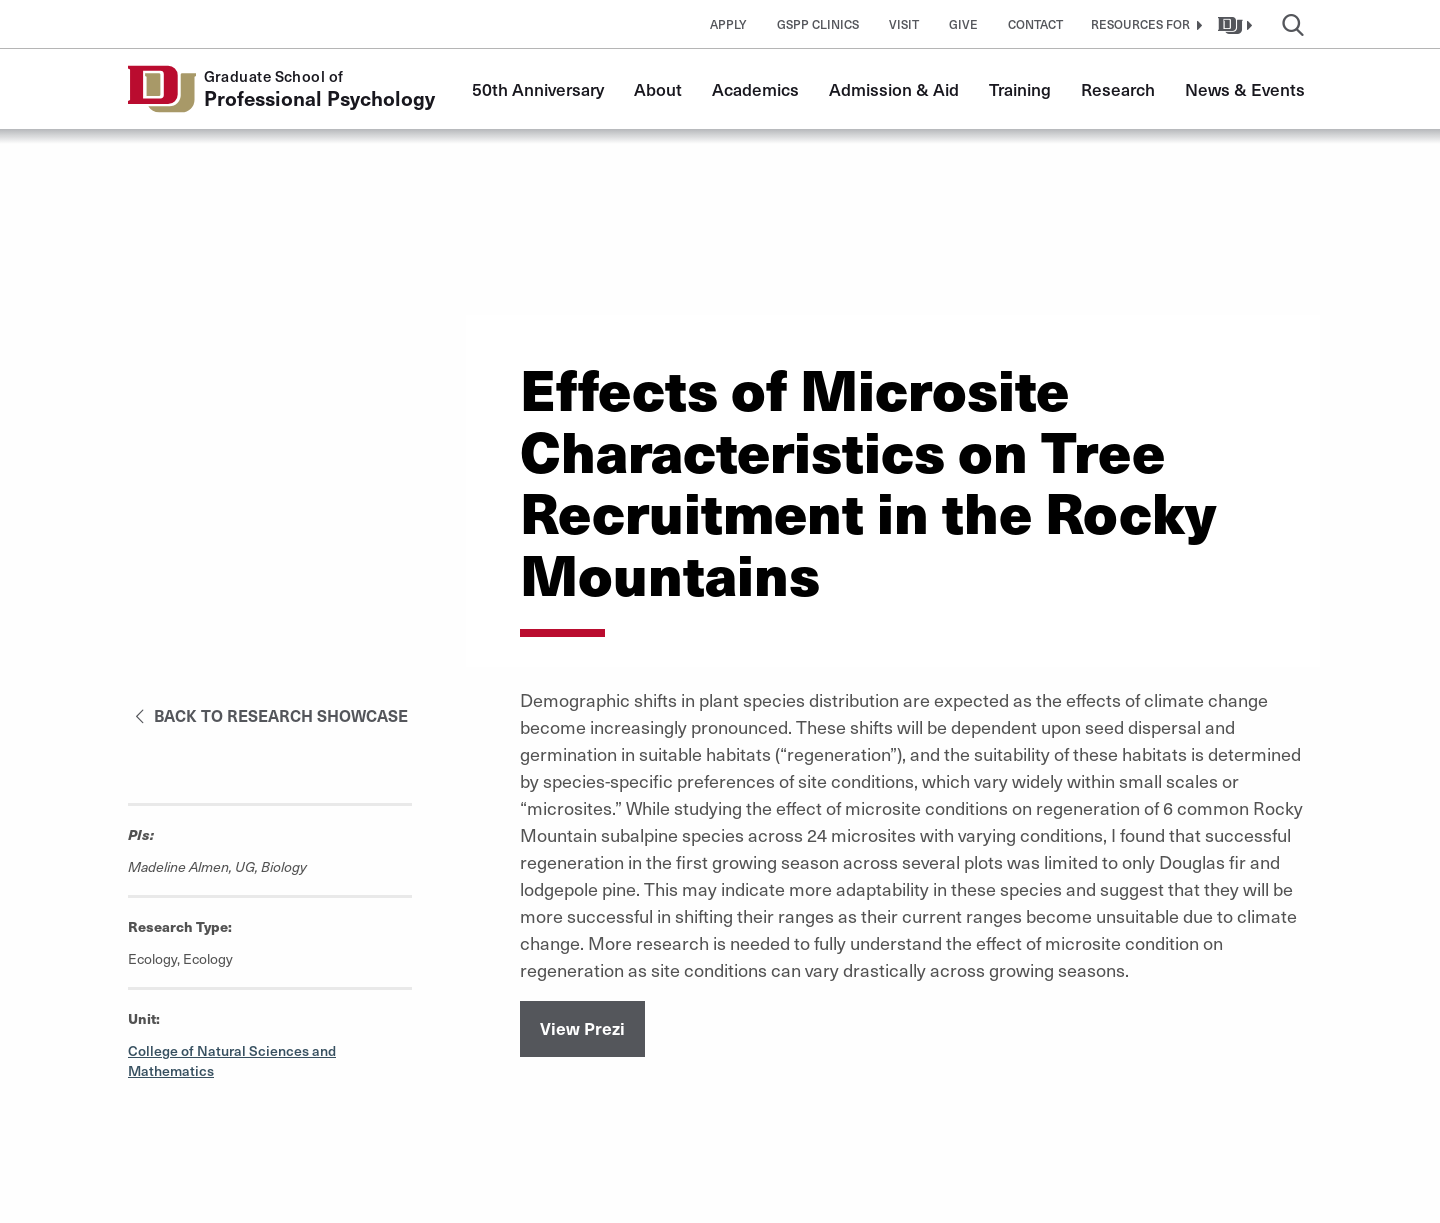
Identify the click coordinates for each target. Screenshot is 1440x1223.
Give (963, 24)
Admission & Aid (894, 89)
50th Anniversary (538, 89)
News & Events (1245, 89)
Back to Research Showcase (268, 715)
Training (1020, 89)
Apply (728, 24)
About (658, 89)
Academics (755, 89)
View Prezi (582, 1028)
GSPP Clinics (818, 24)
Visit (904, 24)
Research (1118, 89)
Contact (1035, 24)
